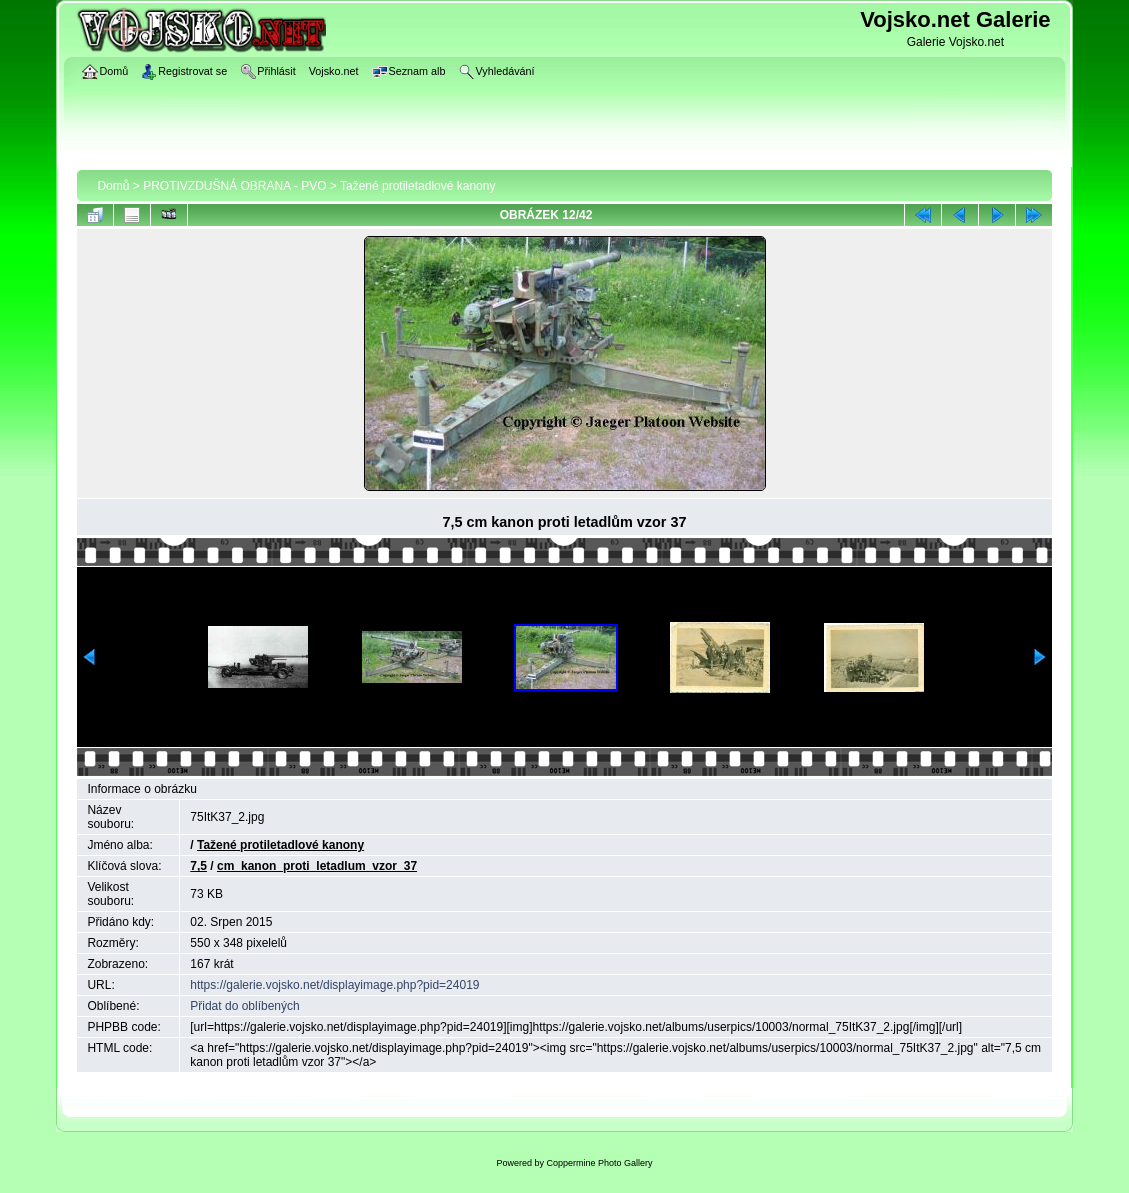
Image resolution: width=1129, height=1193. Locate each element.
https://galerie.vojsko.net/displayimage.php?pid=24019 (334, 985)
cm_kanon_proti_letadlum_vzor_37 (317, 866)
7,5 (198, 866)
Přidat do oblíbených (244, 1006)
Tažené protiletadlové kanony (417, 186)
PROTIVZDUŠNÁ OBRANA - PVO (234, 186)
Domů (113, 186)
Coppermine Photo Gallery (599, 1163)
